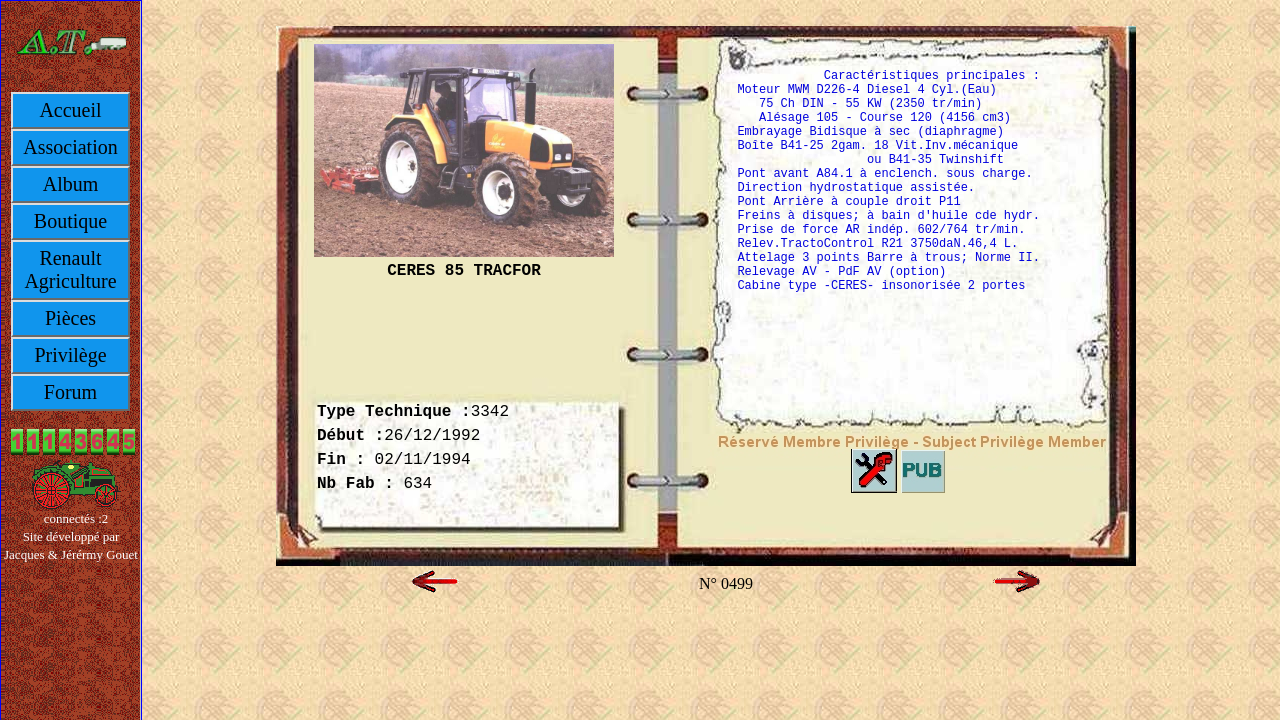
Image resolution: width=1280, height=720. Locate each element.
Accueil (70, 110)
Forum (70, 392)
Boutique (70, 221)
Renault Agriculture (70, 269)
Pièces (70, 318)
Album (71, 184)
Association (70, 147)
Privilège (70, 355)
